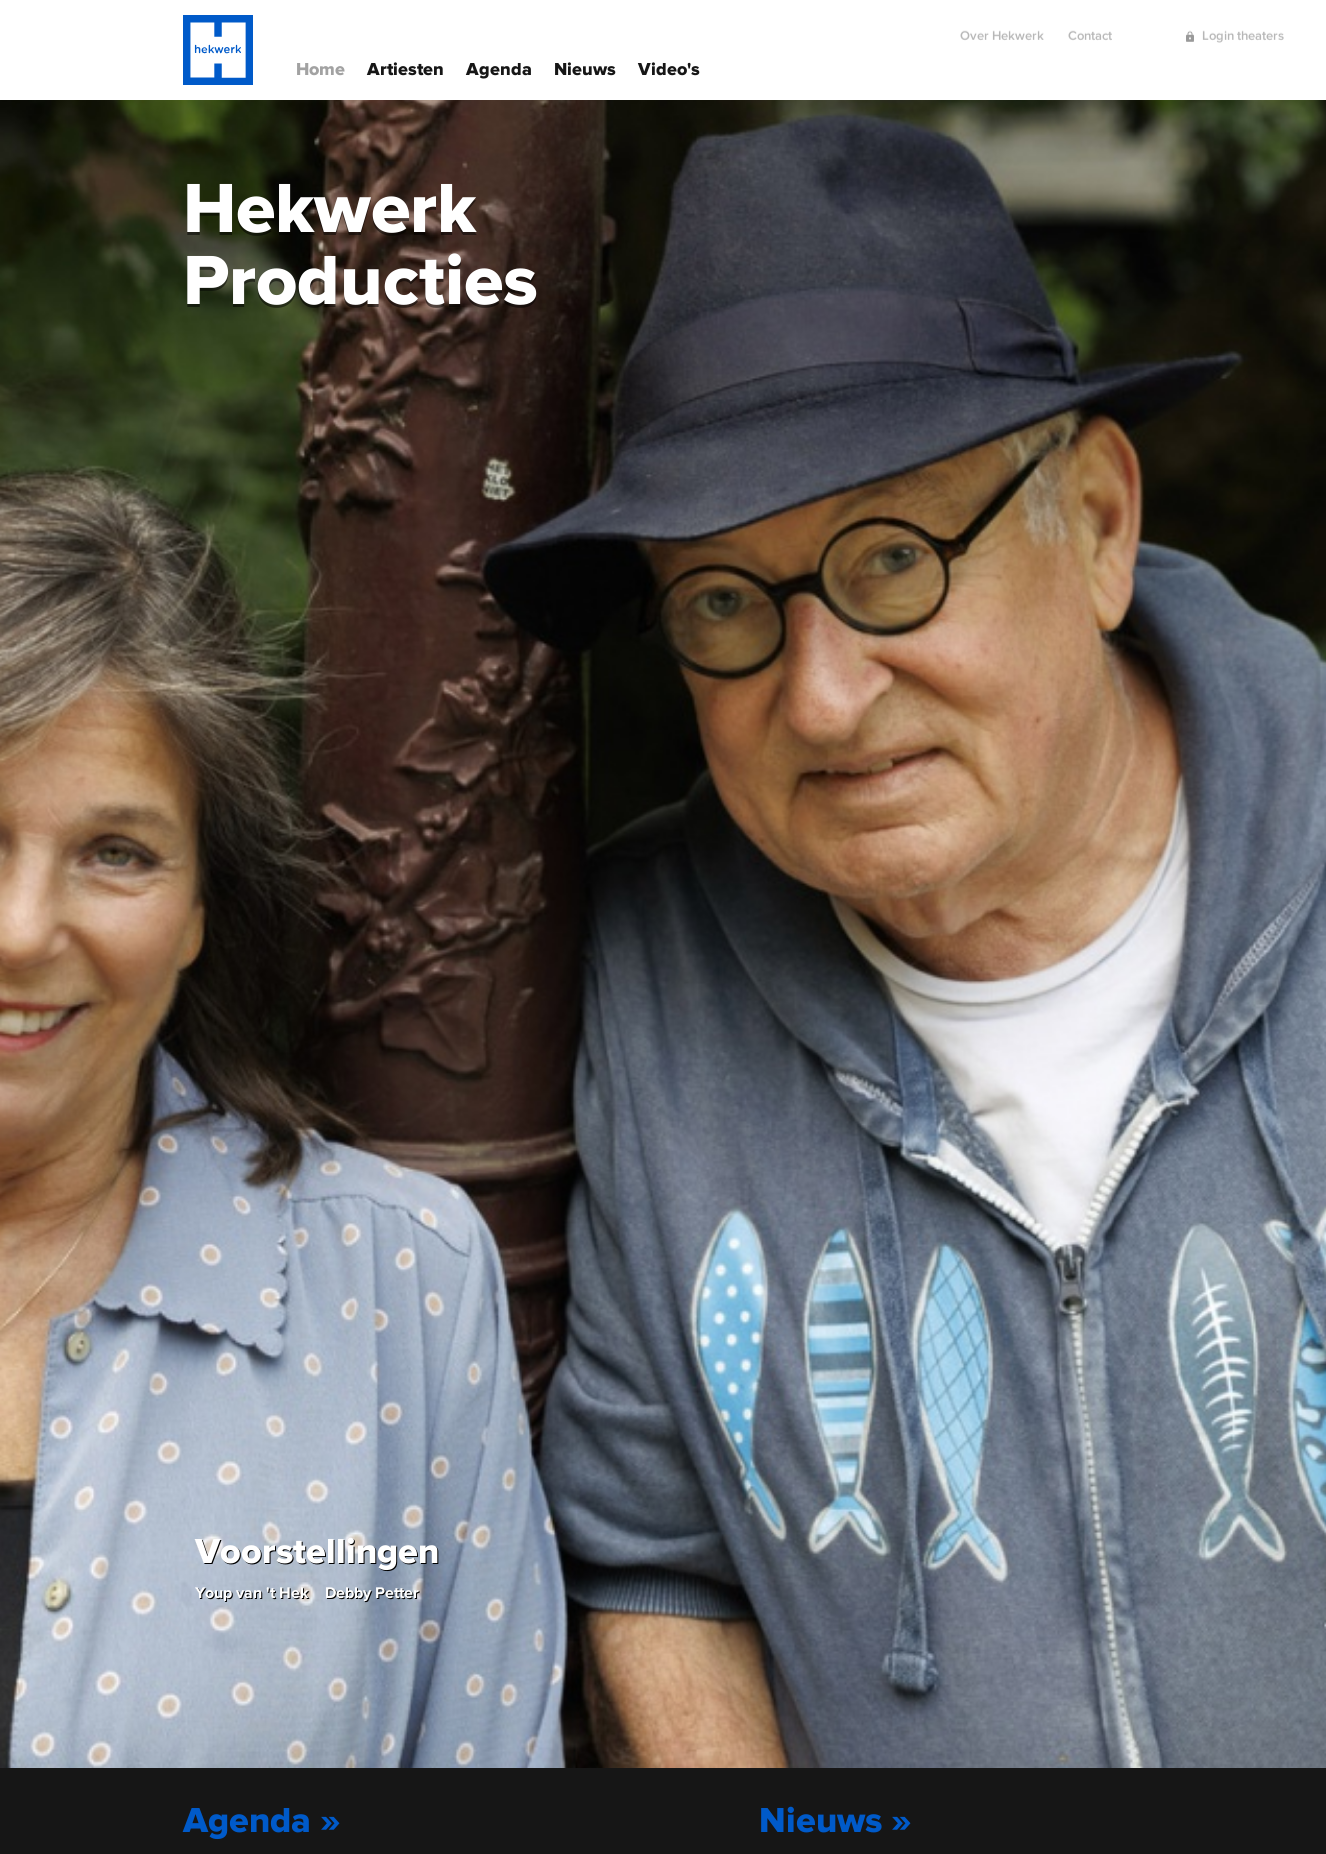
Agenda (499, 67)
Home (320, 67)
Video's (669, 67)
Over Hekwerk (1002, 27)
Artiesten (405, 67)
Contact (1090, 27)
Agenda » (262, 1819)
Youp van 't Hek (252, 1592)
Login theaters (1243, 27)
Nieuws (585, 67)
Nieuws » (835, 1819)
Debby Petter (372, 1592)
